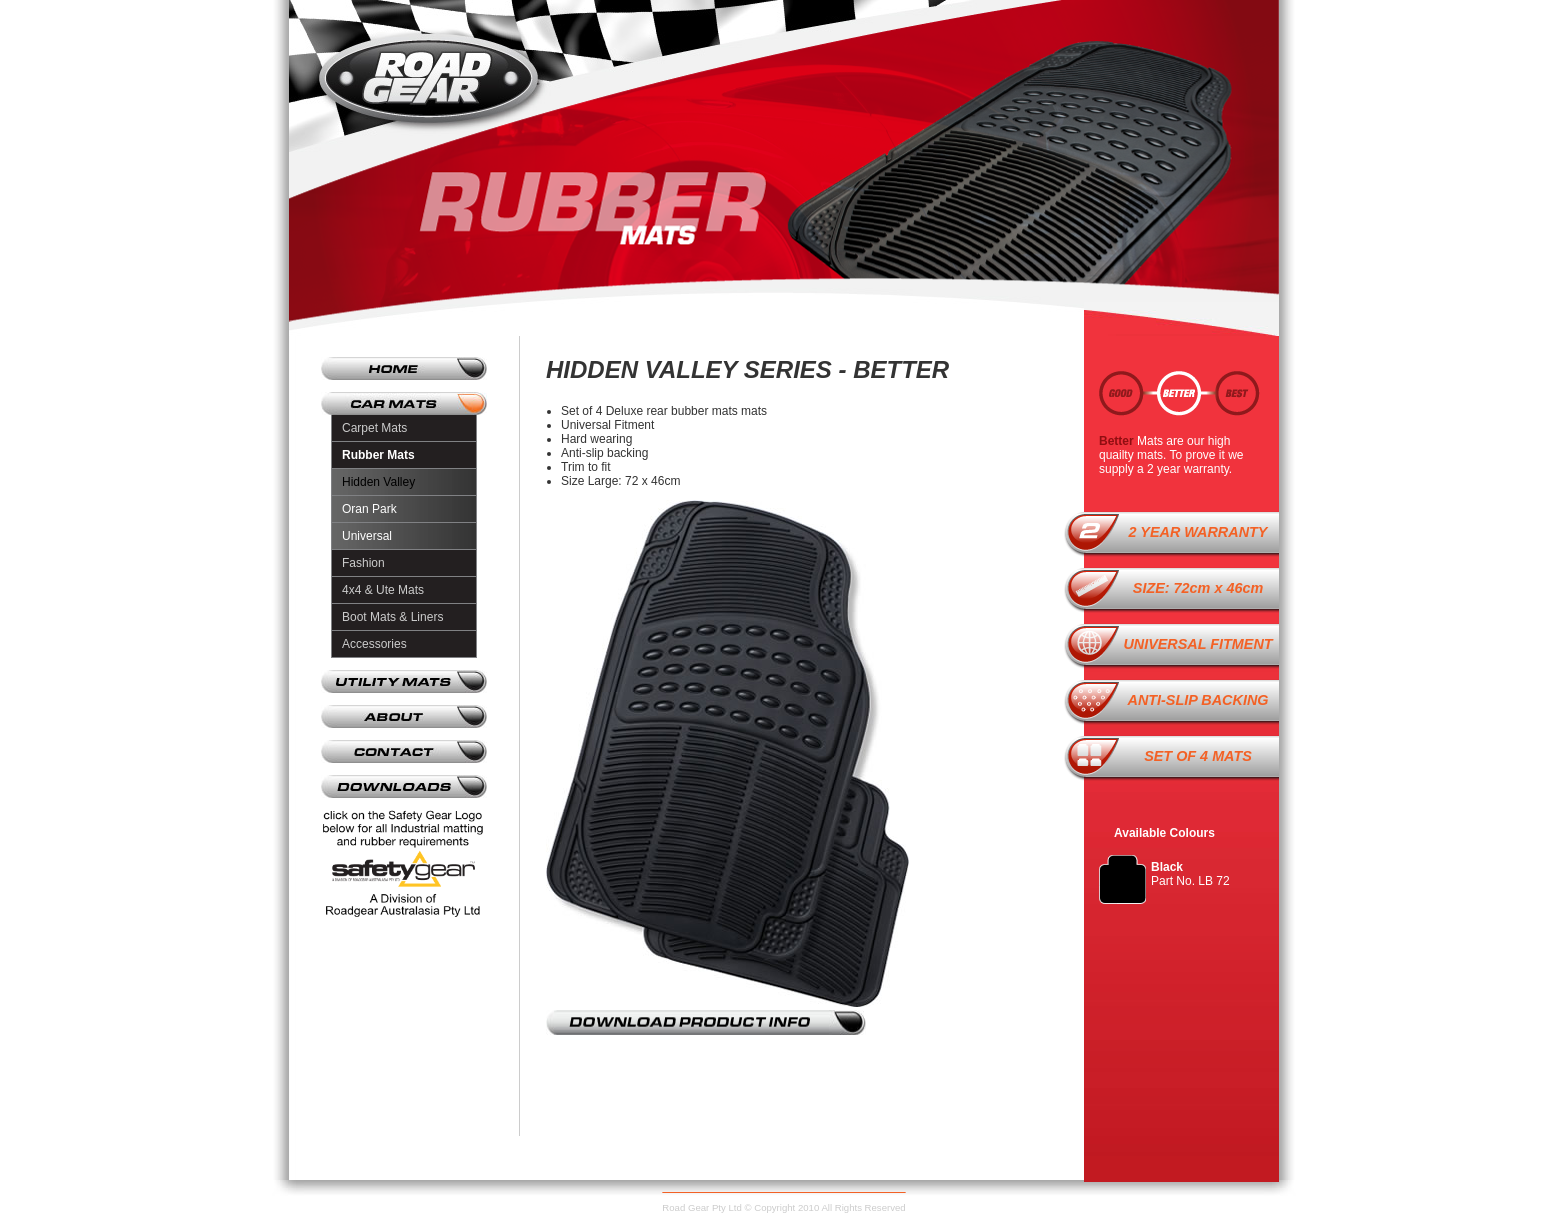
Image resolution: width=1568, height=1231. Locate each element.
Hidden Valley (378, 482)
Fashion (363, 563)
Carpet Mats (374, 428)
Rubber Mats (378, 455)
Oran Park (369, 509)
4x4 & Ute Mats (383, 590)
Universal (367, 536)
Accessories (374, 644)
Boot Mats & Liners (392, 617)
